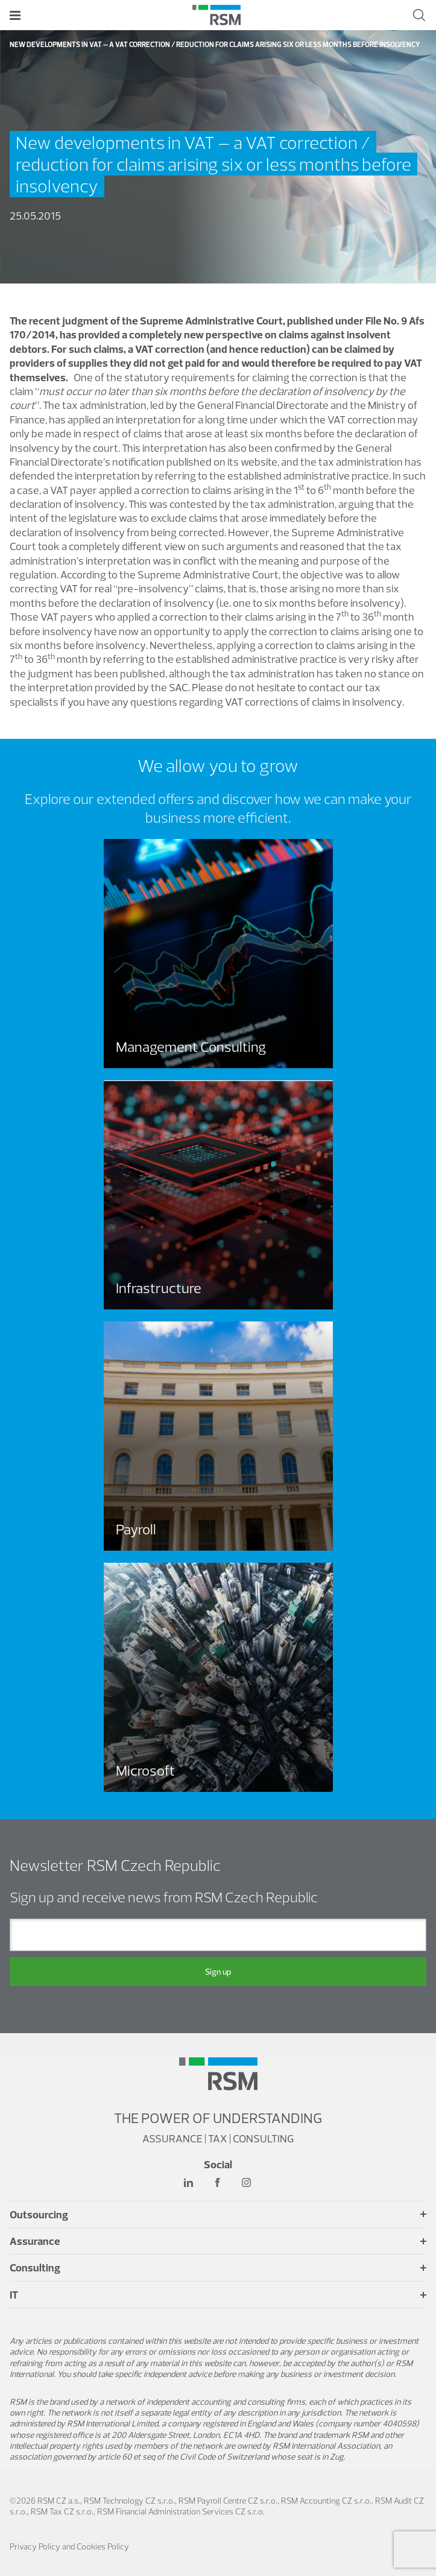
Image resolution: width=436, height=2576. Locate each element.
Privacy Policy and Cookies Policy (69, 2546)
